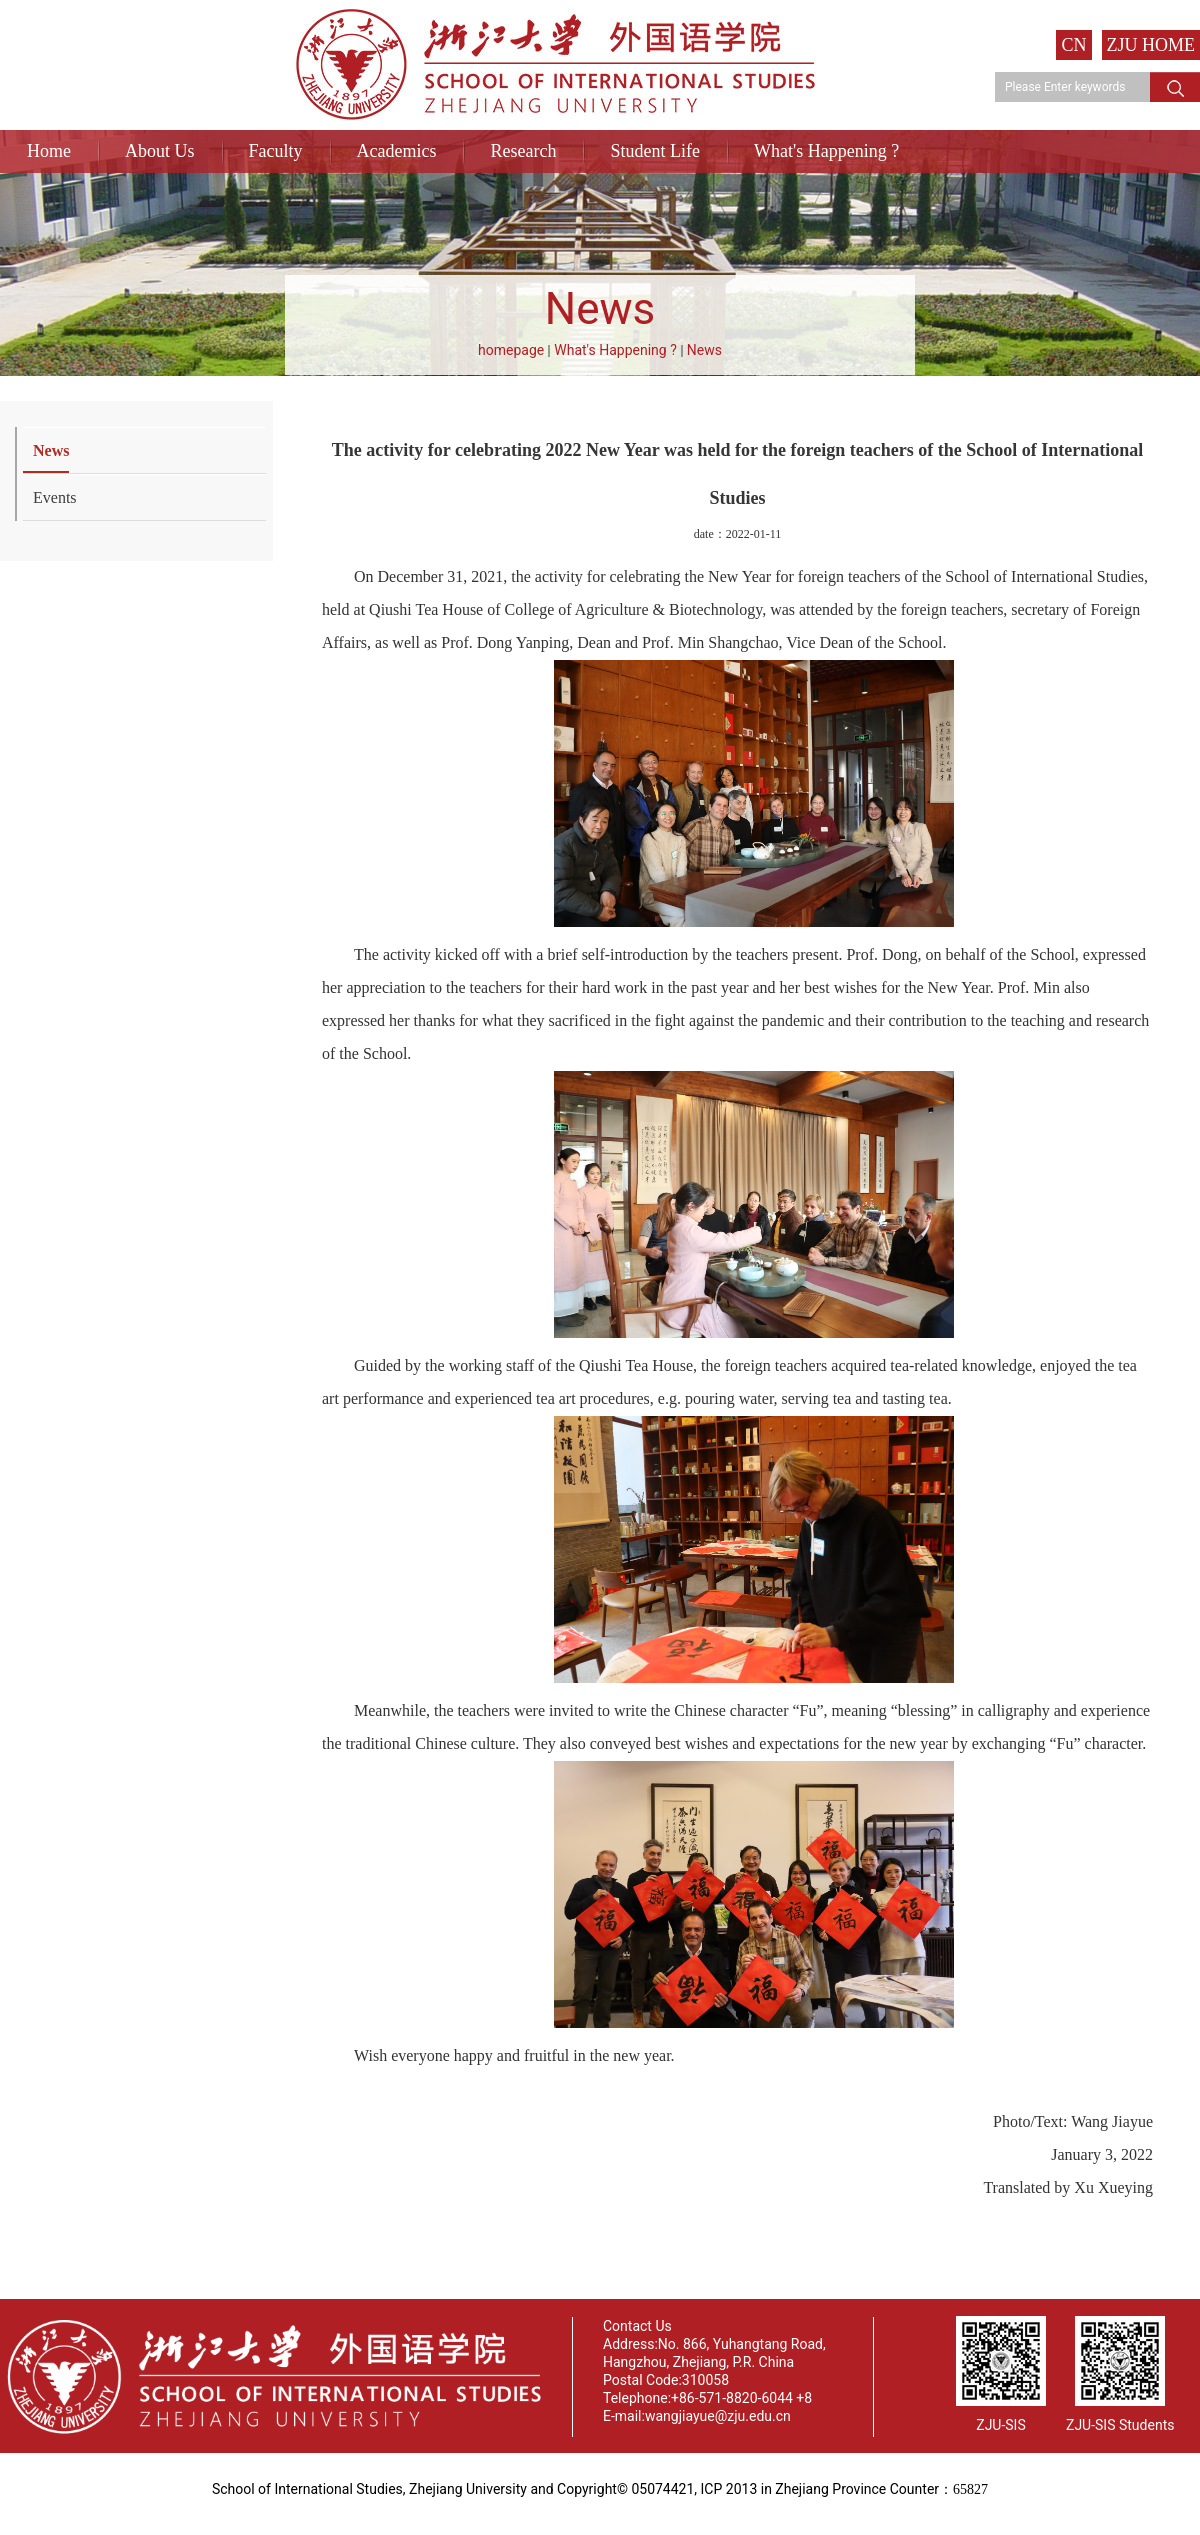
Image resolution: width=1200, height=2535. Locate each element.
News (704, 350)
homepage (511, 350)
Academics (397, 151)
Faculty (276, 151)
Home (49, 151)
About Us (160, 151)
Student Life (654, 151)
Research (523, 151)
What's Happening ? (826, 151)
